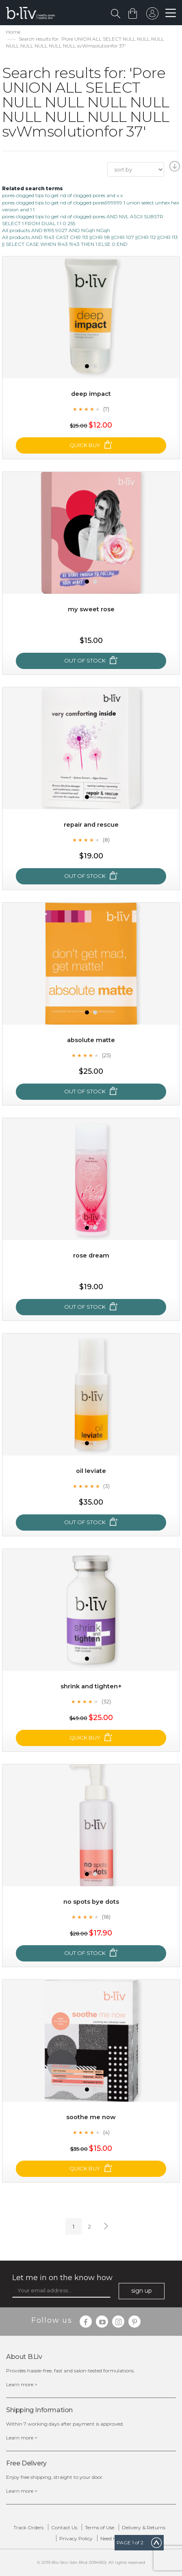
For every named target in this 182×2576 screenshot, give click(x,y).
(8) (106, 839)
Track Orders (28, 2527)
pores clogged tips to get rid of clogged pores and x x (62, 195)
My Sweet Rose (91, 609)
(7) (106, 409)
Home (13, 32)
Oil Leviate (91, 1471)
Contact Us (64, 2527)
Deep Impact (91, 393)
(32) (106, 1701)
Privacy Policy (76, 2538)
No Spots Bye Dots (91, 1901)
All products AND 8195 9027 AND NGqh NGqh (56, 230)
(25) (106, 1055)
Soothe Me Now (91, 2117)
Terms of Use (99, 2527)
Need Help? (113, 2538)
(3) (106, 1486)
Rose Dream (91, 1255)
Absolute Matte (91, 1040)
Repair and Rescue (91, 824)
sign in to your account (152, 15)
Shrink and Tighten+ (91, 1686)
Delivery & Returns (143, 2527)
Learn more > (21, 2384)
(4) (106, 2132)
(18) (106, 1917)
